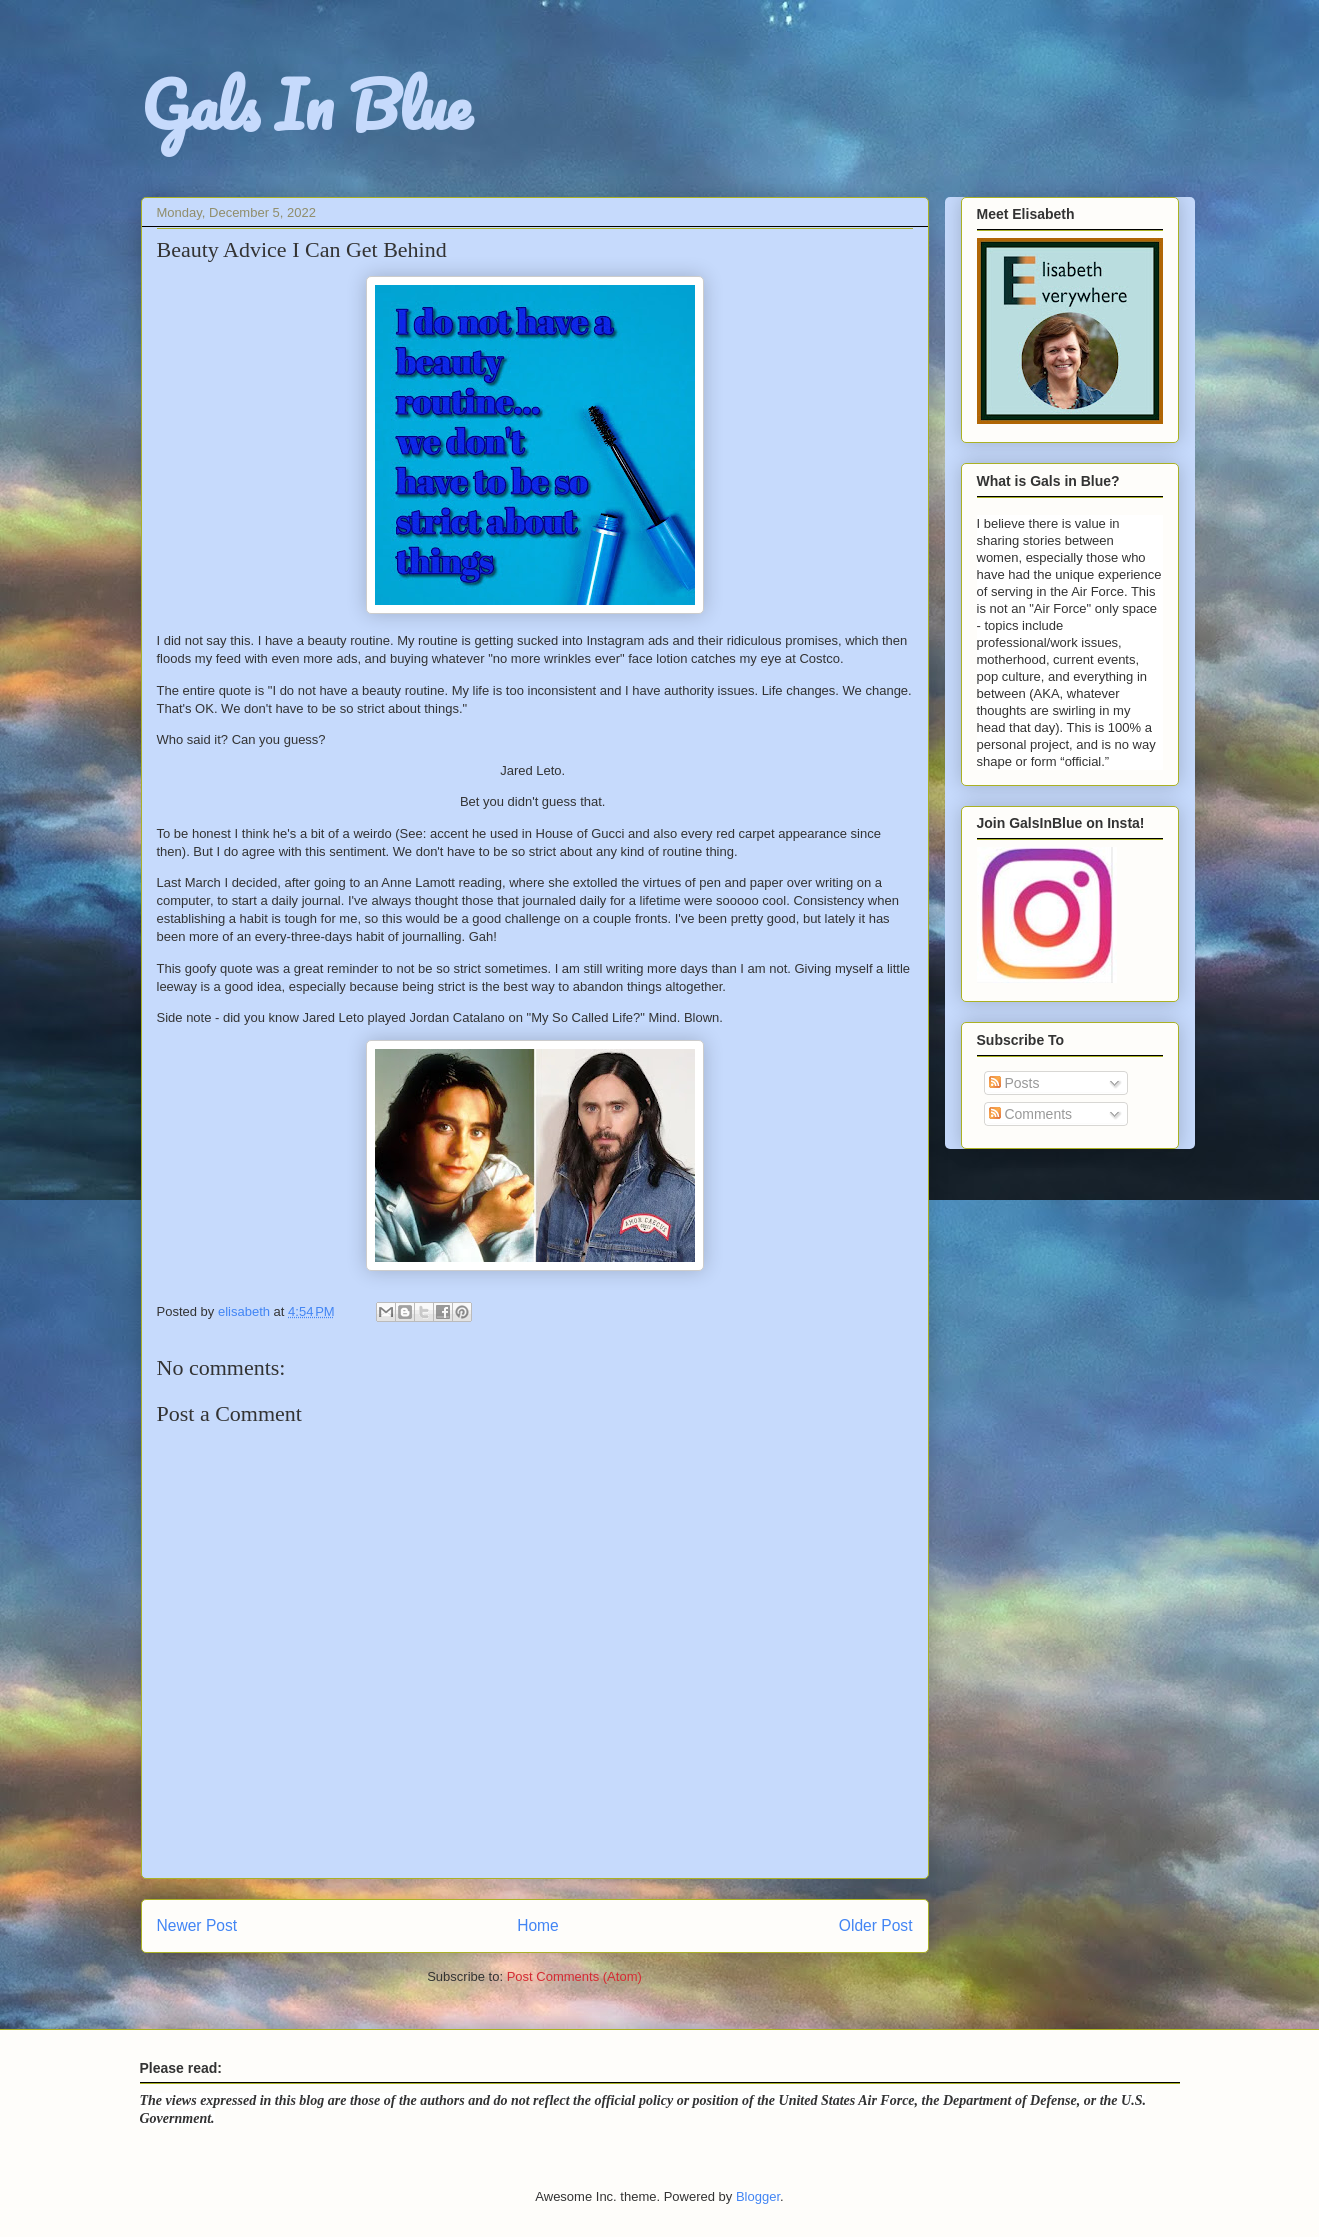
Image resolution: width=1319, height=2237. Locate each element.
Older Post (876, 1925)
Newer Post (197, 1925)
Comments (1031, 1114)
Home (538, 1925)
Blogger (758, 2196)
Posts (1014, 1083)
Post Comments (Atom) (574, 1976)
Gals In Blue (306, 104)
